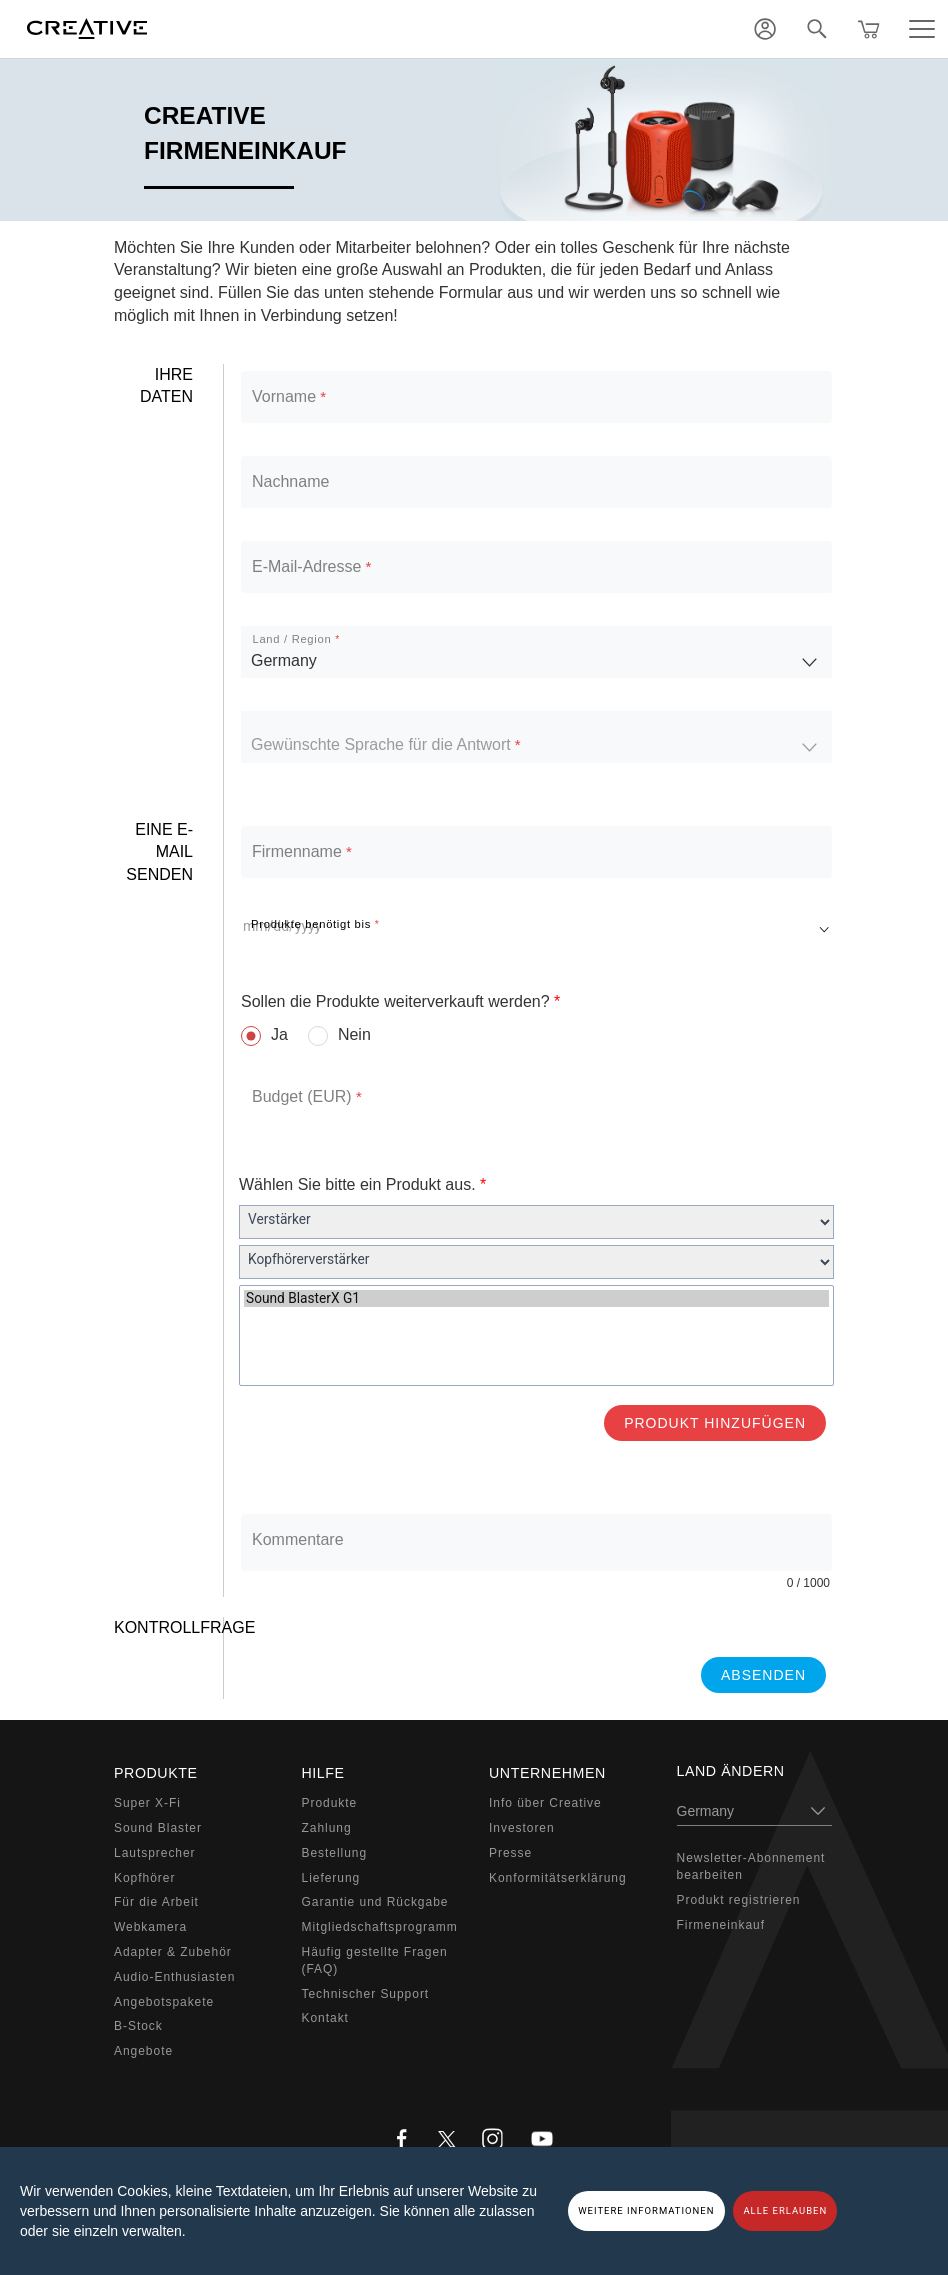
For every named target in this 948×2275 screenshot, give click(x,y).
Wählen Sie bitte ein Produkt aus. (362, 1184)
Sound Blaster (158, 1828)
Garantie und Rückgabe (375, 1902)
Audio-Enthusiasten (174, 1977)
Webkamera (150, 1927)
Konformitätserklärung (558, 1878)
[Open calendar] (824, 925)
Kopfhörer (144, 1878)
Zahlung (327, 1828)
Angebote (143, 2051)
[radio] (264, 1035)
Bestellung (335, 1853)
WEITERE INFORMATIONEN (646, 2210)
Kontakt (325, 2018)
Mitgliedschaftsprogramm (380, 1927)
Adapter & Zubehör (173, 1952)
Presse (510, 1853)
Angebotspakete (164, 2002)
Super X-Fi (147, 1803)
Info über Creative (545, 1803)
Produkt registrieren (739, 1900)
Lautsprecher (155, 1853)
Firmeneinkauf (721, 1925)
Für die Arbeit (156, 1902)
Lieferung (331, 1878)
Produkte (330, 1803)
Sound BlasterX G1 (536, 1298)
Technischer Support (366, 1994)
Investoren (522, 1828)
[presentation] (391, 1656)
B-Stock (138, 2026)
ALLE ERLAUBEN (785, 2210)
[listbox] (536, 652)
